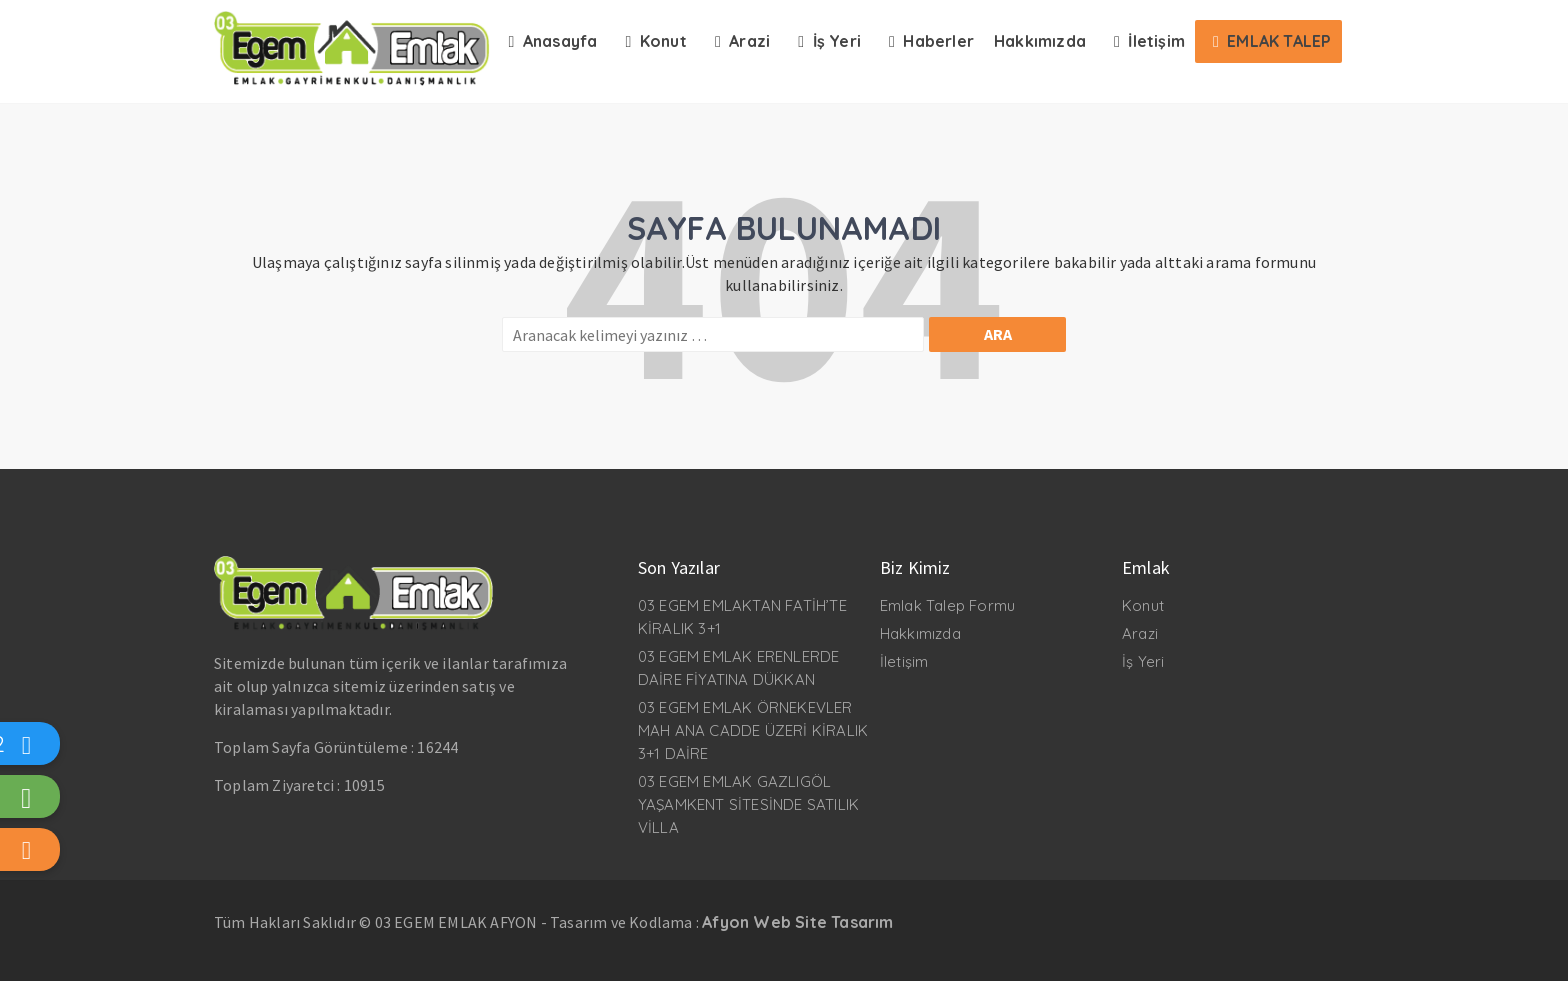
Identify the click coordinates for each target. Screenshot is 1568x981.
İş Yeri (1143, 661)
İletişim (904, 661)
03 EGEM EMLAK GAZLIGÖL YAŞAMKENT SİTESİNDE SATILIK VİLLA (748, 804)
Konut (1143, 605)
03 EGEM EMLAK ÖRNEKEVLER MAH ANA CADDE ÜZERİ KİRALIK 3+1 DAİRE (753, 730)
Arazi (1140, 633)
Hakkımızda (920, 633)
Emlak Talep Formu (947, 605)
